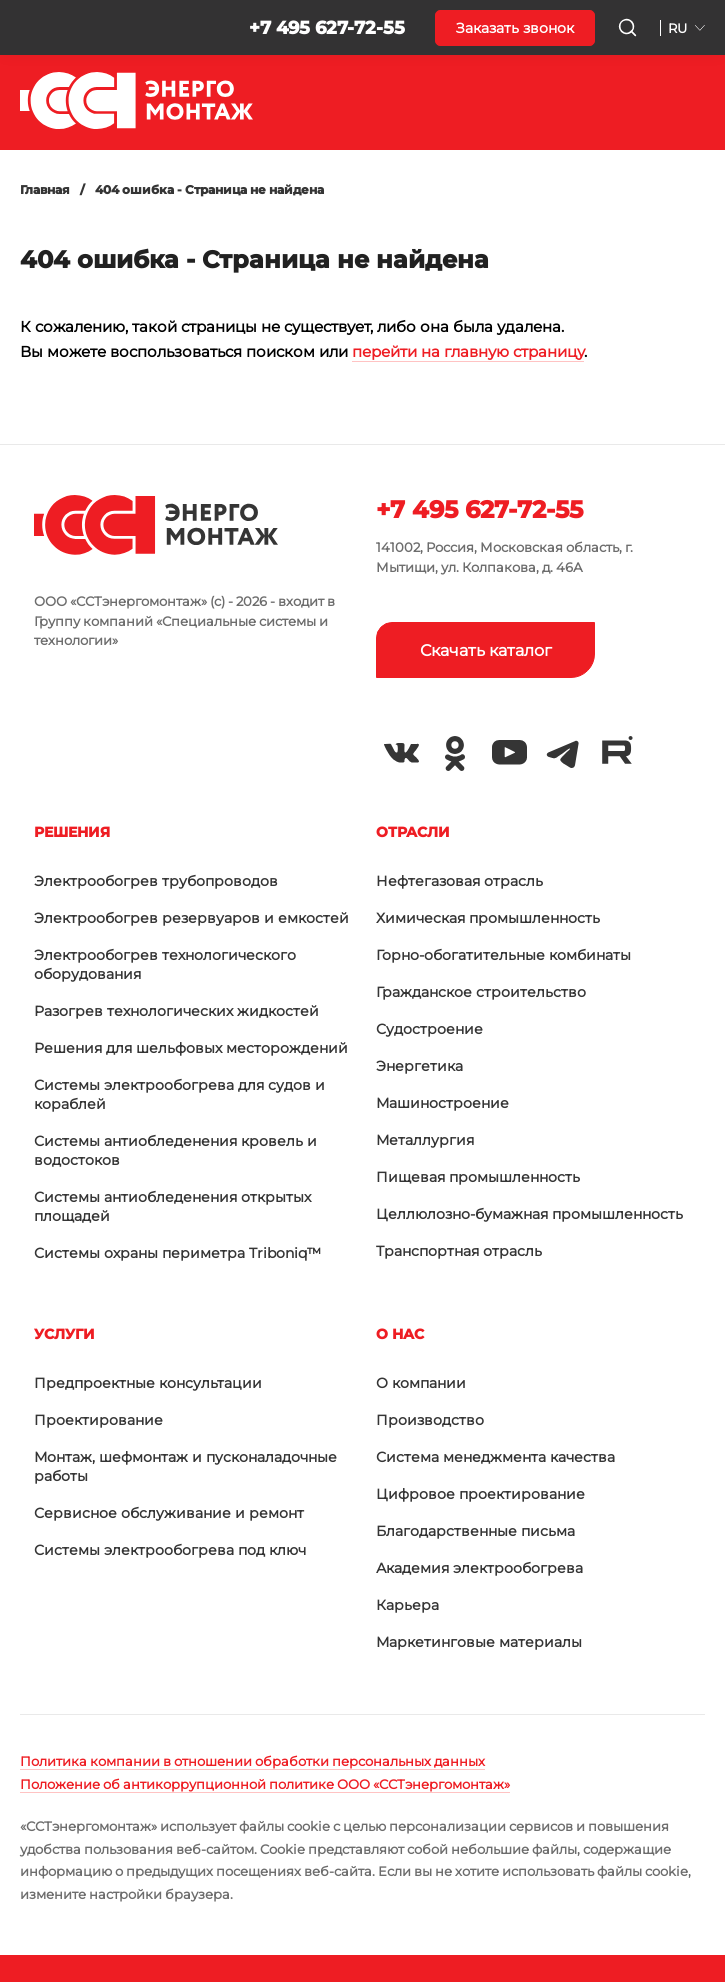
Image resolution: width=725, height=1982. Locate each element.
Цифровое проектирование (480, 1494)
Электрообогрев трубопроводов (156, 881)
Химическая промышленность (488, 918)
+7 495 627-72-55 (327, 28)
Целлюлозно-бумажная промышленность (529, 1214)
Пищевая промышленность (478, 1177)
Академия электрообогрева (479, 1568)
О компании (421, 1383)
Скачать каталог (486, 650)
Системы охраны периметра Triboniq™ (177, 1253)
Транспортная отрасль (459, 1251)
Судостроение (429, 1029)
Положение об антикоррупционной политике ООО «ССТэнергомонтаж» (265, 1784)
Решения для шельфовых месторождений (191, 1048)
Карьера (407, 1605)
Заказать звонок (515, 28)
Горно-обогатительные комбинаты (503, 955)
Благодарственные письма (475, 1531)
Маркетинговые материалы (479, 1642)
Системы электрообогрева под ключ (170, 1550)
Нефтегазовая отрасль (459, 881)
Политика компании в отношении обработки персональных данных (252, 1761)
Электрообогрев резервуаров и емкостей (191, 918)
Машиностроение (442, 1103)
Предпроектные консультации (148, 1383)
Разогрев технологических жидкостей (176, 1011)
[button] (32, 28)
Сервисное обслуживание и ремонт (169, 1513)
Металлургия (425, 1140)
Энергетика (419, 1066)
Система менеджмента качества (495, 1457)
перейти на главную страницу (468, 351)
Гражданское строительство (481, 992)
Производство (430, 1420)
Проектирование (98, 1420)
